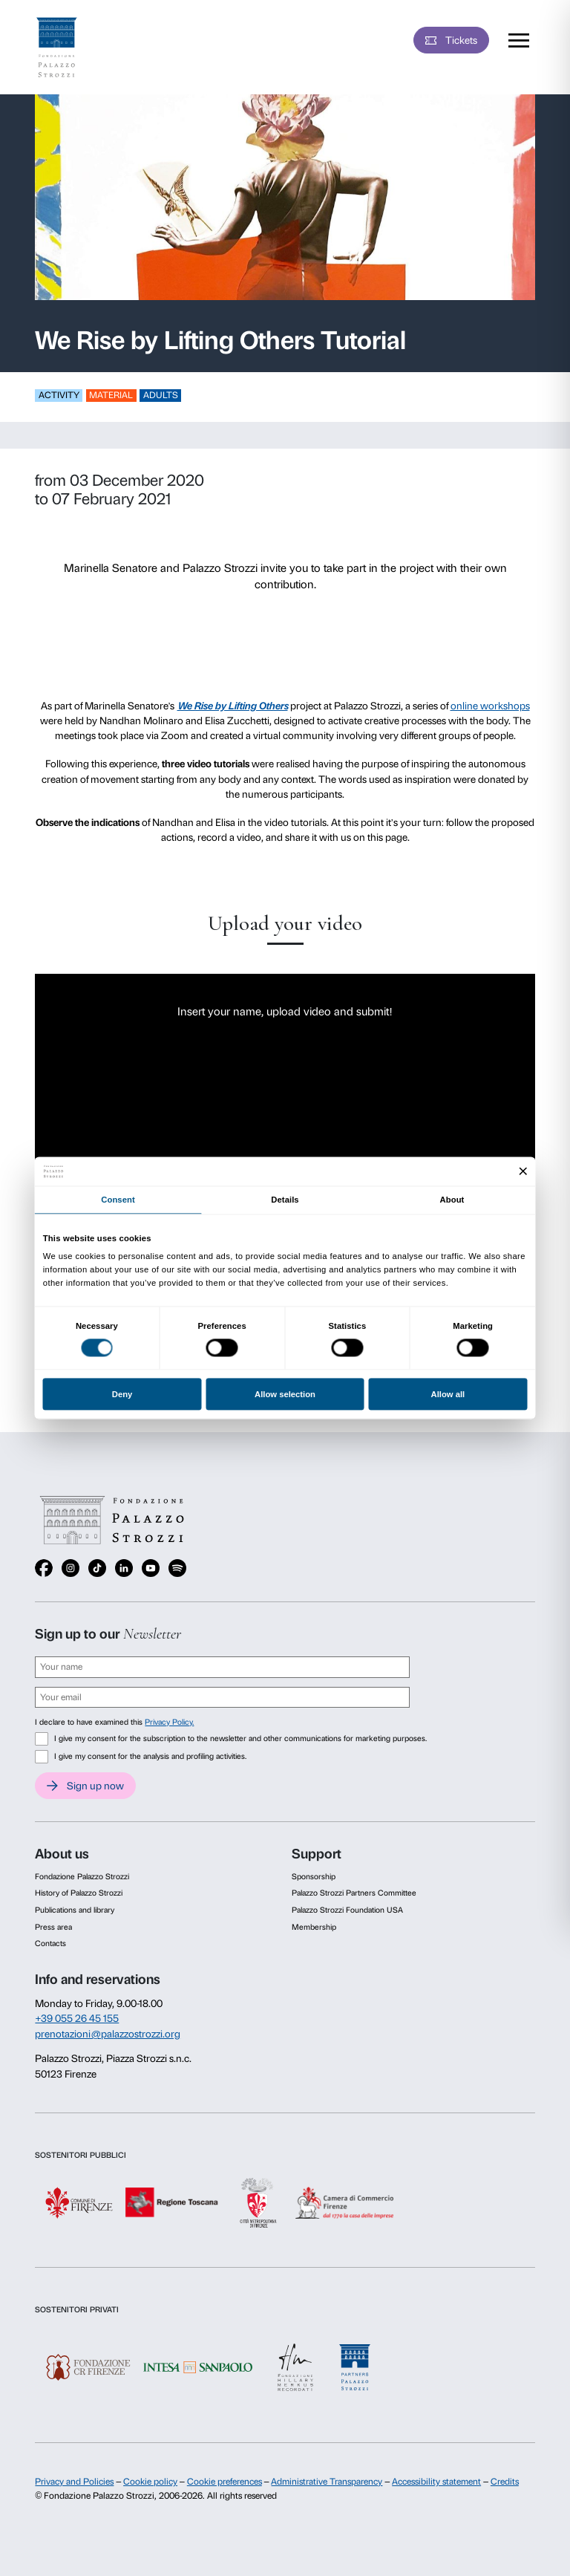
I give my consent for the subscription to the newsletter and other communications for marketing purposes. (240, 1738)
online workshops (490, 706)
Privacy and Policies (74, 2481)
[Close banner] (524, 1172)
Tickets (461, 40)
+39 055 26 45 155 (77, 2018)
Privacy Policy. (169, 1722)
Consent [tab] (118, 1199)
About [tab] (452, 1199)
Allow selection (285, 1394)
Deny (122, 1394)
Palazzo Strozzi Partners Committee (354, 1893)
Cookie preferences (224, 2481)
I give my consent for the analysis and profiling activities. (150, 1756)
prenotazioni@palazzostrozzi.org (107, 2034)
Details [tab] (284, 1199)
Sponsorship (313, 1876)
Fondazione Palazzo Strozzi (82, 1876)
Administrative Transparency (326, 2481)
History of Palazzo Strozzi (78, 1893)
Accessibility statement (436, 2481)
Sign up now (95, 1786)
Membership (314, 1927)
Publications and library (74, 1910)
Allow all (448, 1394)
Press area (53, 1927)
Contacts (50, 1943)
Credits (505, 2481)
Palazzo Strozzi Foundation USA (347, 1910)
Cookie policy (150, 2481)
